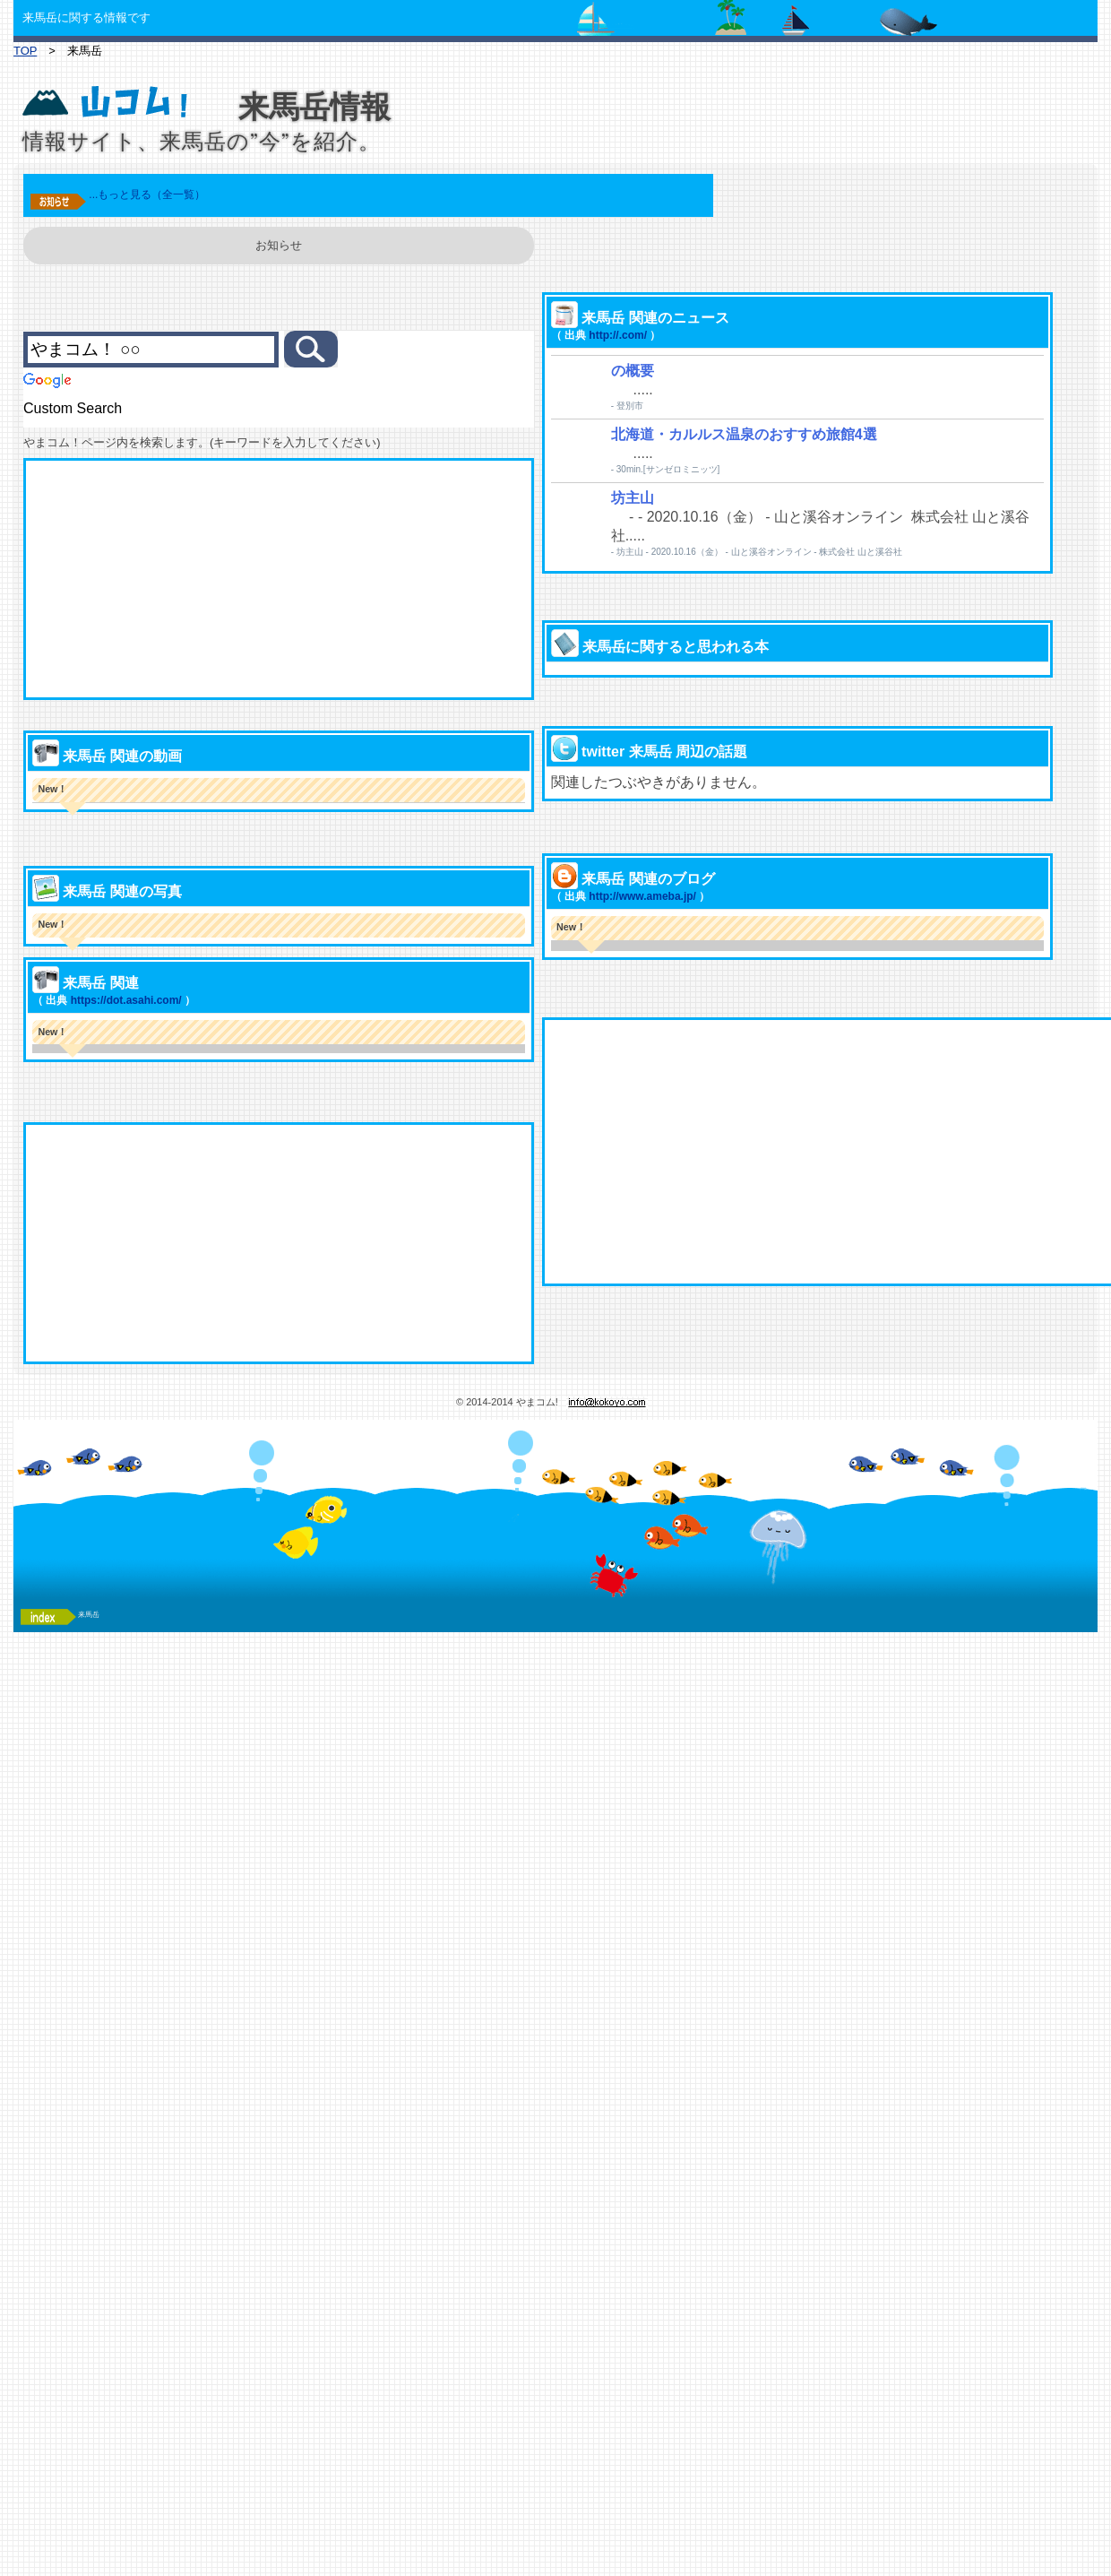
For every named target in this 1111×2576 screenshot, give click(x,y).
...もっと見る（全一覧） (194, 194)
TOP (25, 50)
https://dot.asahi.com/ (172, 1099)
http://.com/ (590, 402)
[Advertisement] (326, 579)
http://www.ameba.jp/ (614, 974)
